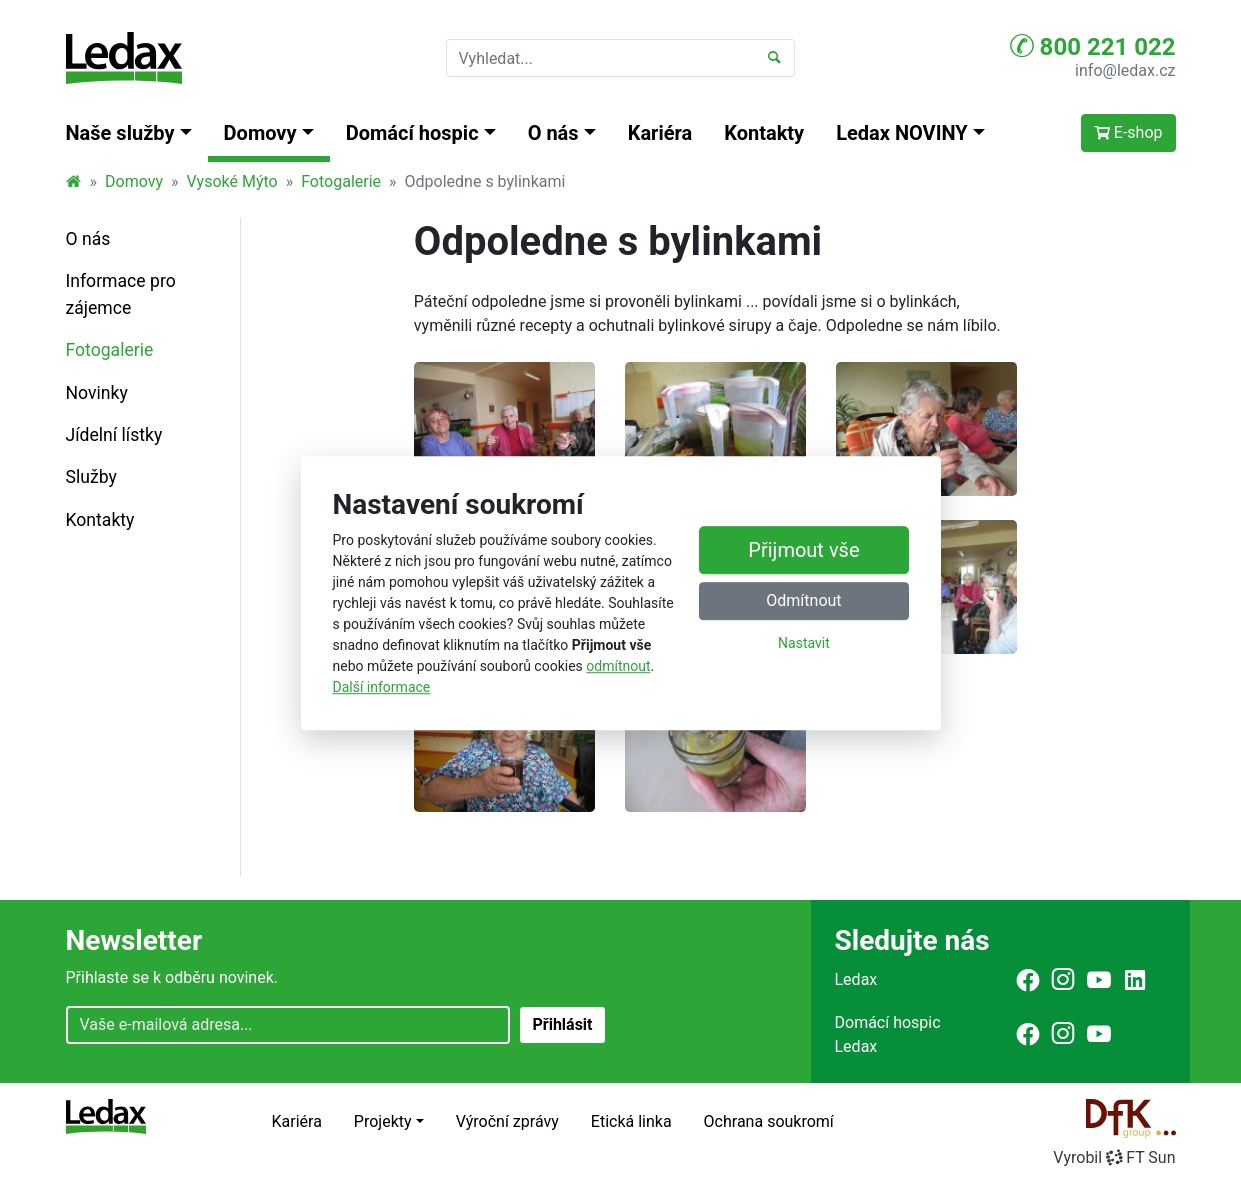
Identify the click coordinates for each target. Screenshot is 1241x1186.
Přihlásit (562, 1024)
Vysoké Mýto (231, 181)
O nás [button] (553, 133)
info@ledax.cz (1125, 70)
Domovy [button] (260, 133)
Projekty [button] (383, 1121)
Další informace (382, 687)
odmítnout (618, 666)
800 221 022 (1093, 46)
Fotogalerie (341, 181)
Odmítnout (803, 601)
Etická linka (631, 1121)
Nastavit (804, 644)
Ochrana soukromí (769, 1121)
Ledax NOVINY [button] (902, 133)
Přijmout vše (803, 551)
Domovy (134, 181)
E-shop (1128, 132)
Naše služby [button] (120, 133)
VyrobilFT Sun (1114, 1157)
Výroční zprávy (507, 1121)
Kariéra (660, 133)
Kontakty (764, 133)
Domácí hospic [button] (412, 133)
